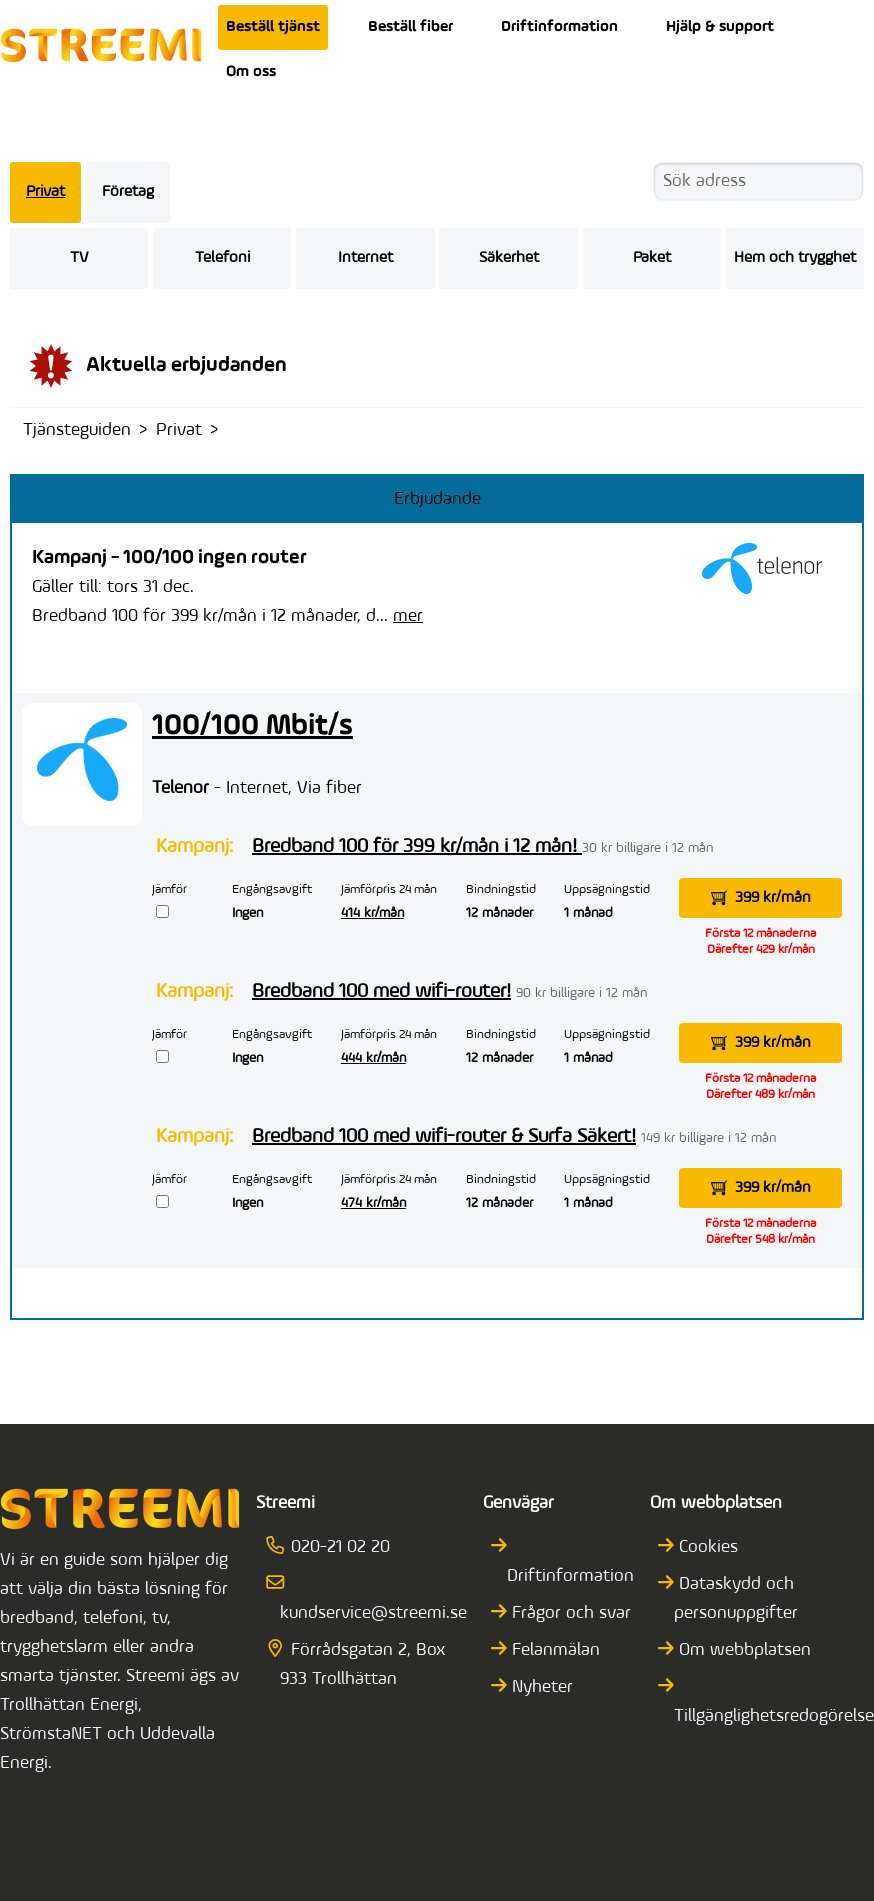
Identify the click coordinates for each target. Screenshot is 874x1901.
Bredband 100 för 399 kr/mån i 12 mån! (417, 847)
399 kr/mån (761, 898)
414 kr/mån (372, 913)
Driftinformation (559, 27)
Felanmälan (553, 1650)
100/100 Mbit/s (252, 726)
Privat (45, 192)
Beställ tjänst (273, 27)
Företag (128, 192)
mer (408, 616)
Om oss (251, 72)
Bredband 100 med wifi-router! (381, 992)
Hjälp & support (720, 27)
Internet (365, 258)
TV (79, 258)
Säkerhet (509, 258)
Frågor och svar (569, 1613)
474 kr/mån (373, 1203)
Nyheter (540, 1687)
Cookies (706, 1547)
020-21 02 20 (335, 1547)
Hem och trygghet (795, 258)
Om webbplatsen (742, 1650)
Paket (652, 258)
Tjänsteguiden (77, 430)
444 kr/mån (373, 1058)
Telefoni (222, 258)
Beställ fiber (410, 27)
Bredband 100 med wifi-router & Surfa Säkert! (444, 1137)
